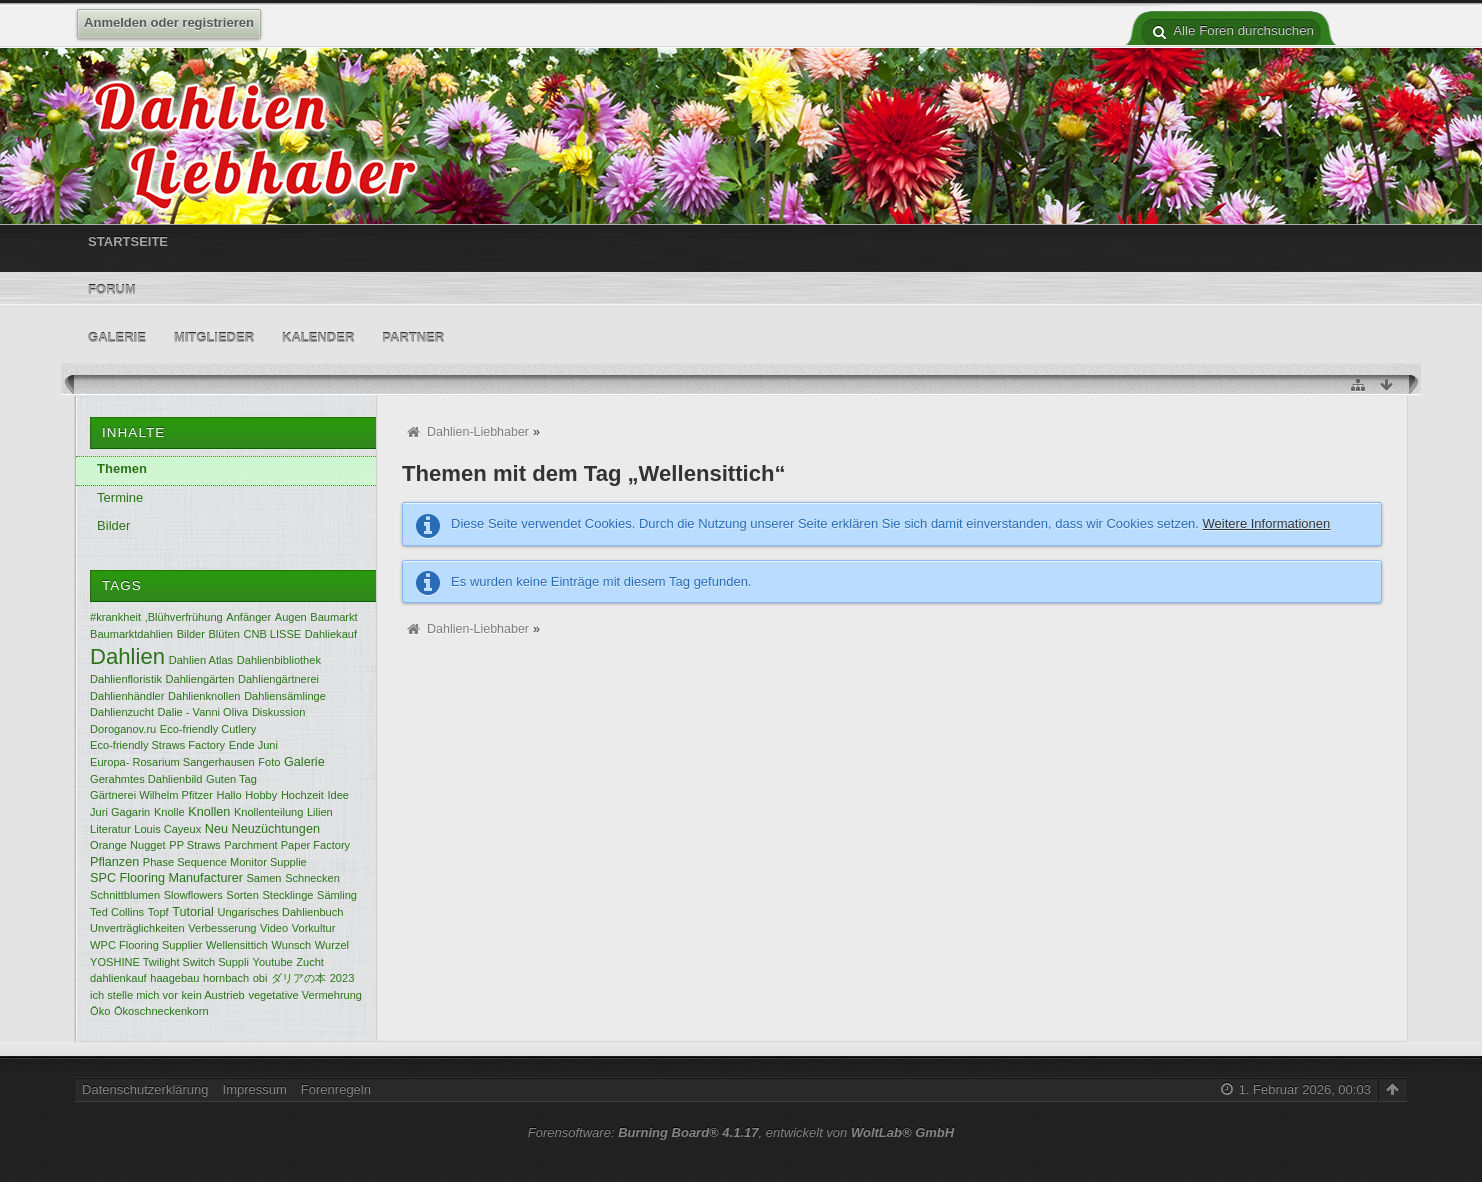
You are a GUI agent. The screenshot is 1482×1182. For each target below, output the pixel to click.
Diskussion (278, 712)
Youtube (273, 962)
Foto (269, 762)
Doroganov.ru (123, 729)
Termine (120, 497)
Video (274, 928)
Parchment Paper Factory (287, 845)
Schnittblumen (125, 895)
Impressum (255, 1089)
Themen (122, 468)
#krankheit (115, 617)
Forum (112, 289)
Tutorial (193, 912)
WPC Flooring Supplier (146, 945)
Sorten (242, 895)
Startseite (128, 241)
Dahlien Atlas (201, 660)
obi (260, 978)
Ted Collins (117, 912)
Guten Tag (231, 779)
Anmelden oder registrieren (169, 22)
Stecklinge (287, 895)
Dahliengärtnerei (278, 679)
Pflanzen (114, 862)
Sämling (337, 895)
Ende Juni (253, 745)
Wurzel (332, 945)
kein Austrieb (213, 995)
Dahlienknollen (204, 696)
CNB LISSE (272, 634)
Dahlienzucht (122, 712)
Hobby (261, 795)
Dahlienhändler (127, 696)
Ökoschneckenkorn (161, 1011)
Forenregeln (336, 1089)
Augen (291, 617)
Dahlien (127, 656)
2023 (342, 978)
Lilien (320, 812)
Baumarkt (333, 617)
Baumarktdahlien (131, 634)
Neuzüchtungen (276, 829)
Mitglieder (214, 337)
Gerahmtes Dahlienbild (146, 779)
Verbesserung (222, 928)
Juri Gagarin (120, 812)
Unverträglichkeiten (137, 928)
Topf (158, 912)
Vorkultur (314, 928)
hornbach (226, 978)
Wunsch (292, 945)
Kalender (318, 337)
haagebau (174, 978)
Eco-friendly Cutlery (208, 729)
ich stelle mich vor (134, 995)
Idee (338, 795)
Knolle (169, 812)
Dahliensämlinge (285, 696)
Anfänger (248, 617)
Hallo (229, 795)
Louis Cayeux (167, 829)
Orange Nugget (128, 845)
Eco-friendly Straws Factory (157, 745)
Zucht (310, 962)
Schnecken (312, 878)
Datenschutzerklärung (145, 1089)
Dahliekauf (331, 634)
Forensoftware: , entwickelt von (741, 1132)
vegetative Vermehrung (305, 995)
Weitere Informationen (1267, 523)
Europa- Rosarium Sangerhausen (172, 762)
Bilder (113, 525)
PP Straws (194, 845)
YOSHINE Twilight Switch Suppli (169, 962)
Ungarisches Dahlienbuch (280, 912)
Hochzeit (302, 795)
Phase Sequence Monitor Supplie (225, 862)
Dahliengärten (200, 679)
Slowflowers (193, 895)
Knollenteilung (268, 812)
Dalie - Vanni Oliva (203, 712)
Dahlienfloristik (126, 679)
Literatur (110, 829)
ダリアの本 (298, 978)
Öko (100, 1011)
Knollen (209, 812)
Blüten (224, 634)
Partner (413, 337)
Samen (264, 878)
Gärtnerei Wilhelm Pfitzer (151, 795)
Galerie (117, 337)
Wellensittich (237, 945)
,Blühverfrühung (184, 617)
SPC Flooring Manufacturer (166, 878)
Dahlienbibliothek (279, 660)
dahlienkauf (118, 978)
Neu (216, 829)
